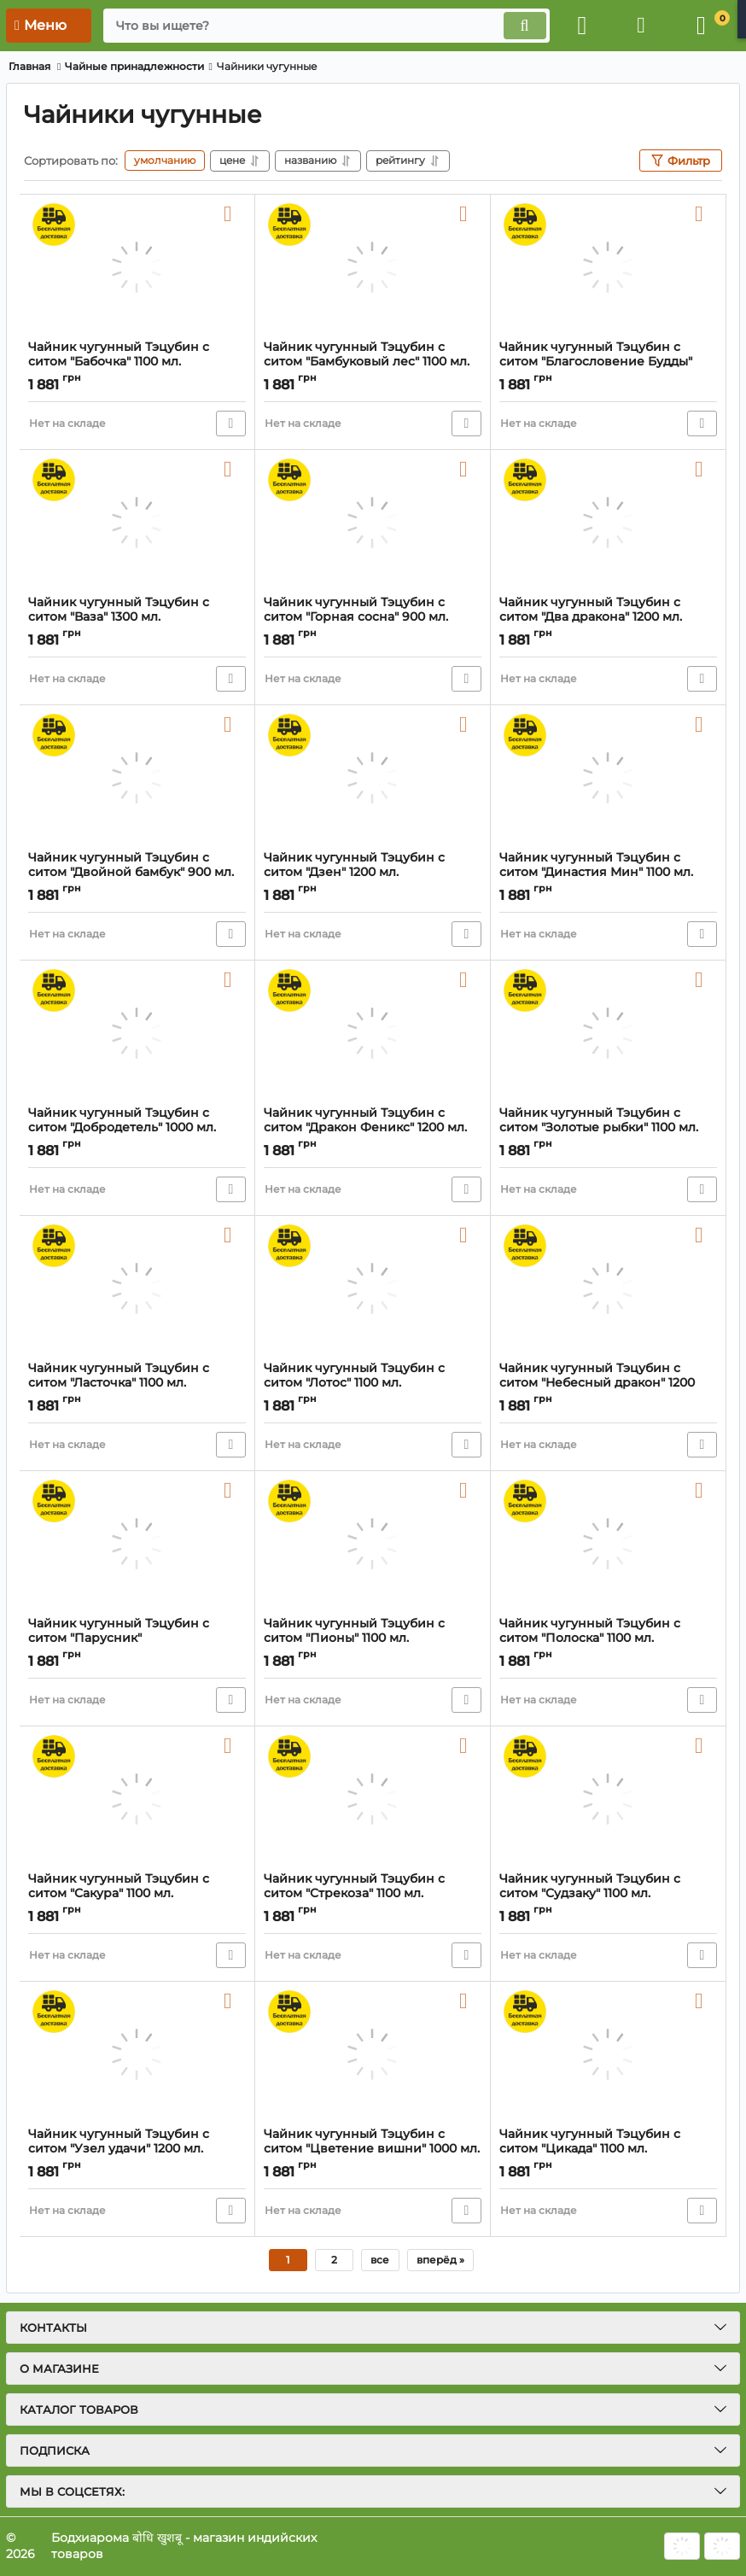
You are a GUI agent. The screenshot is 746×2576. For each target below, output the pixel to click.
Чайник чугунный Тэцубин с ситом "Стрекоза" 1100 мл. (372, 1894)
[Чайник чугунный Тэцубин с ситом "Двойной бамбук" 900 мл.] (137, 778)
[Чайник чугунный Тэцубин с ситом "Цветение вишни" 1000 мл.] (372, 2054)
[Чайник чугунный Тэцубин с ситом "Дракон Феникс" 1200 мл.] (372, 1033)
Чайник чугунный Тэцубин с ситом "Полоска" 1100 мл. (608, 1638)
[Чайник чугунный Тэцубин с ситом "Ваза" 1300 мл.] (137, 523)
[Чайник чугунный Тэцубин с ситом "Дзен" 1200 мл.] (372, 778)
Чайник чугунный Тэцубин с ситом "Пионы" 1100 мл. (372, 1638)
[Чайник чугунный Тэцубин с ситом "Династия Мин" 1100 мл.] (608, 778)
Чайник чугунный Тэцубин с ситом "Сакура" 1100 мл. (137, 1894)
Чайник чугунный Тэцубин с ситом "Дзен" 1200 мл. (372, 872)
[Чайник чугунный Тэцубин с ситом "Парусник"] (137, 1544)
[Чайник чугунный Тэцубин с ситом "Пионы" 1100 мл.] (372, 1544)
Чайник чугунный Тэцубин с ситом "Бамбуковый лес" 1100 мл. (372, 362)
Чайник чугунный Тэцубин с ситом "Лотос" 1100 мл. (372, 1383)
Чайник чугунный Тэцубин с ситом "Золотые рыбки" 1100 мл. (608, 1128)
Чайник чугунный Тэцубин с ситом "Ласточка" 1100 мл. (137, 1383)
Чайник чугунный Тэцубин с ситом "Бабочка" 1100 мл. (137, 362)
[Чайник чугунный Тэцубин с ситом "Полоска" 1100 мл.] (608, 1544)
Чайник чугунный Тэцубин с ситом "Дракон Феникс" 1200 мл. (372, 1128)
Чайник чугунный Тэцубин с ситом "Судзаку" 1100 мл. (608, 1894)
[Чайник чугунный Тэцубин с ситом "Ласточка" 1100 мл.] (137, 1288)
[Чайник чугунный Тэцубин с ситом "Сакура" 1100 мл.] (137, 1799)
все (379, 2259)
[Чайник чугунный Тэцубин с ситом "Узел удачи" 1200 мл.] (137, 2054)
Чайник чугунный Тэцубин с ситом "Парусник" (137, 1638)
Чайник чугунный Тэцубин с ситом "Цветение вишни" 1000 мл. (372, 2149)
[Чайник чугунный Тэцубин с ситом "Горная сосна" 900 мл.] (372, 523)
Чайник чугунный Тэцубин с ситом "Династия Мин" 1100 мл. (608, 872)
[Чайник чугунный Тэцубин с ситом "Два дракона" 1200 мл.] (608, 523)
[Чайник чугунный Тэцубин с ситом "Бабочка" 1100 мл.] (137, 267)
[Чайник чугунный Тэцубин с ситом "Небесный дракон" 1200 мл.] (608, 1288)
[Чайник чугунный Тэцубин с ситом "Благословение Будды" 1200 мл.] (608, 267)
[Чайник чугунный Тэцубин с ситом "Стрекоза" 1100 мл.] (372, 1799)
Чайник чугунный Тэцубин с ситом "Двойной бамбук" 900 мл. (137, 872)
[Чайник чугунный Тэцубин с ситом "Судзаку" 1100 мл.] (608, 1799)
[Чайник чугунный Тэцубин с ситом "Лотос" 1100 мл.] (372, 1288)
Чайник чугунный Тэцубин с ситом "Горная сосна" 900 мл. (372, 617)
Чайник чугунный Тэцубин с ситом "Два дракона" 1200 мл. (608, 617)
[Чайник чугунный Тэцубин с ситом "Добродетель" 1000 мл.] (137, 1033)
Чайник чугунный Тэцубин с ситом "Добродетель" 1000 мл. (137, 1128)
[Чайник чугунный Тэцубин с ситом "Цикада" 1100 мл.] (608, 2054)
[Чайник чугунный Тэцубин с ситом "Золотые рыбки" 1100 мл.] (608, 1033)
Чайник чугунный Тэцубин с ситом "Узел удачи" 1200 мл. (137, 2149)
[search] (326, 26)
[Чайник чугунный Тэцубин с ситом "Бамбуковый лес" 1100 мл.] (372, 267)
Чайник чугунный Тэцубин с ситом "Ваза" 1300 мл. (137, 617)
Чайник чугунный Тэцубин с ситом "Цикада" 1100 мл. (608, 2149)
